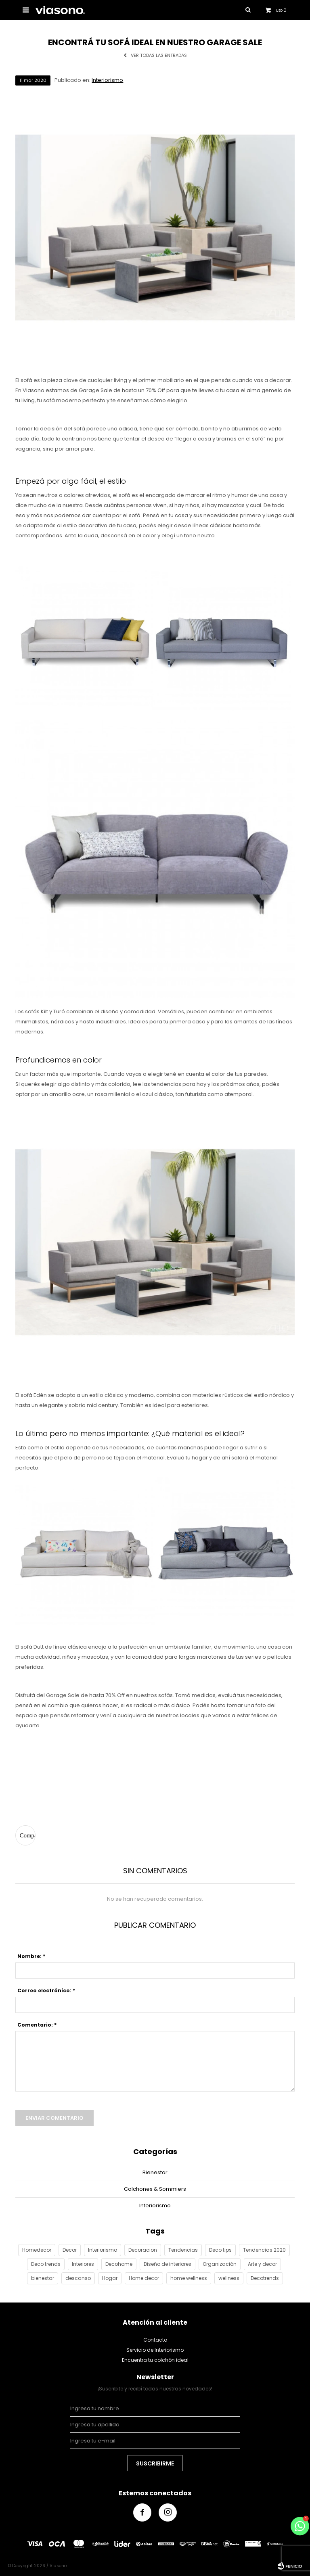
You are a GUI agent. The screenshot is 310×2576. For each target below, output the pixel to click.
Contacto (155, 2339)
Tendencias (183, 2249)
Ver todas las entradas (159, 55)
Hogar (109, 2278)
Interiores (83, 2264)
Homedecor (36, 2249)
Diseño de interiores (167, 2264)
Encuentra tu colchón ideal (155, 2360)
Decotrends (265, 2278)
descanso (78, 2278)
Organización (220, 2264)
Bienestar (155, 2172)
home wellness (188, 2278)
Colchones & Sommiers (155, 2189)
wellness (228, 2278)
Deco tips (220, 2249)
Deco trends (46, 2264)
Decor (70, 2249)
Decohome (118, 2264)
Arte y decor (262, 2264)
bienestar (42, 2278)
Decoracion (142, 2249)
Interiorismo (107, 80)
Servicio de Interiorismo (155, 2349)
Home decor (144, 2278)
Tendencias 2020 (264, 2249)
